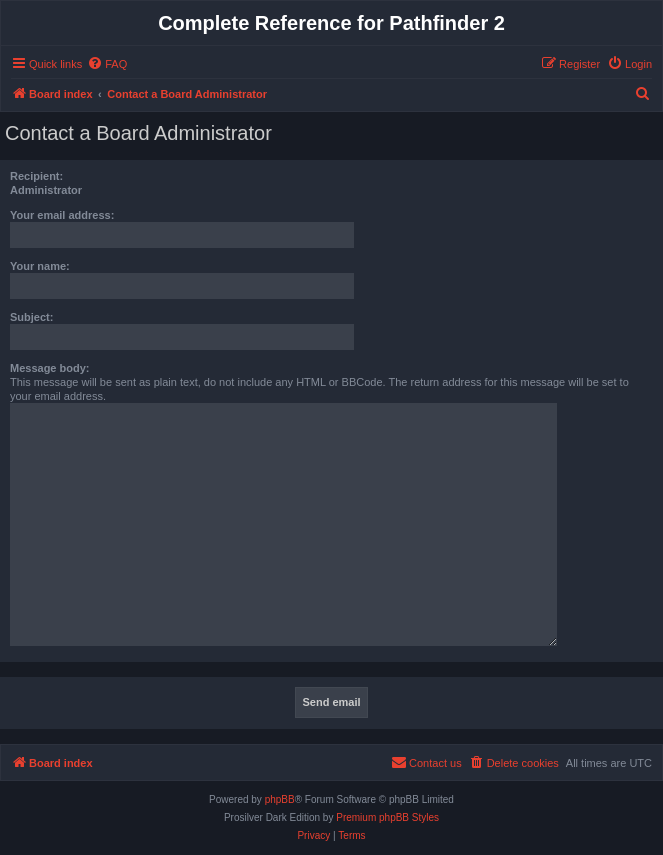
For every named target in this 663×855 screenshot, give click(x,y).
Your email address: (62, 215)
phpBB (280, 799)
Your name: (40, 266)
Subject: (31, 317)
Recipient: (36, 176)
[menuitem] (107, 64)
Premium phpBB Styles (387, 817)
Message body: (49, 368)
